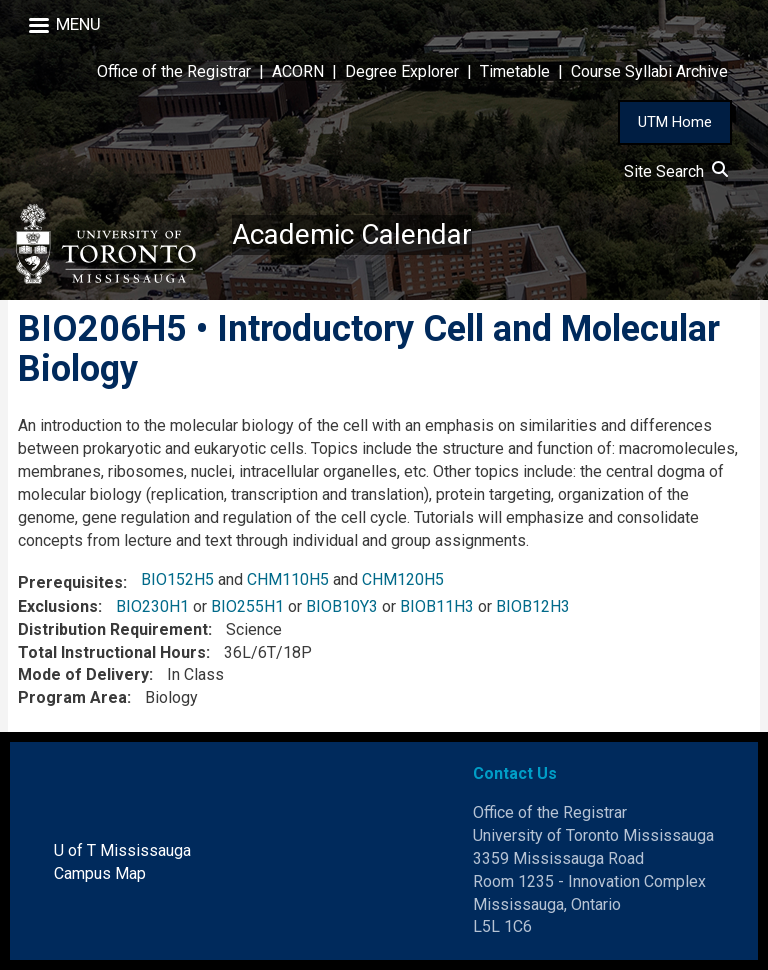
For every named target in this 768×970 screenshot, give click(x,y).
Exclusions (58, 606)
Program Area (72, 697)
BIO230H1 (152, 606)
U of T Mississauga (122, 850)
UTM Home (675, 122)
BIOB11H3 (437, 606)
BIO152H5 (177, 579)
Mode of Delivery (83, 674)
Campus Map (100, 873)
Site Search (676, 171)
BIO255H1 (247, 606)
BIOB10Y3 (342, 606)
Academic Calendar (352, 234)
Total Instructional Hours (112, 652)
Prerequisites (70, 582)
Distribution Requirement (113, 629)
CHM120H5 (403, 579)
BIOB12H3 (533, 606)
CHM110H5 (288, 579)
